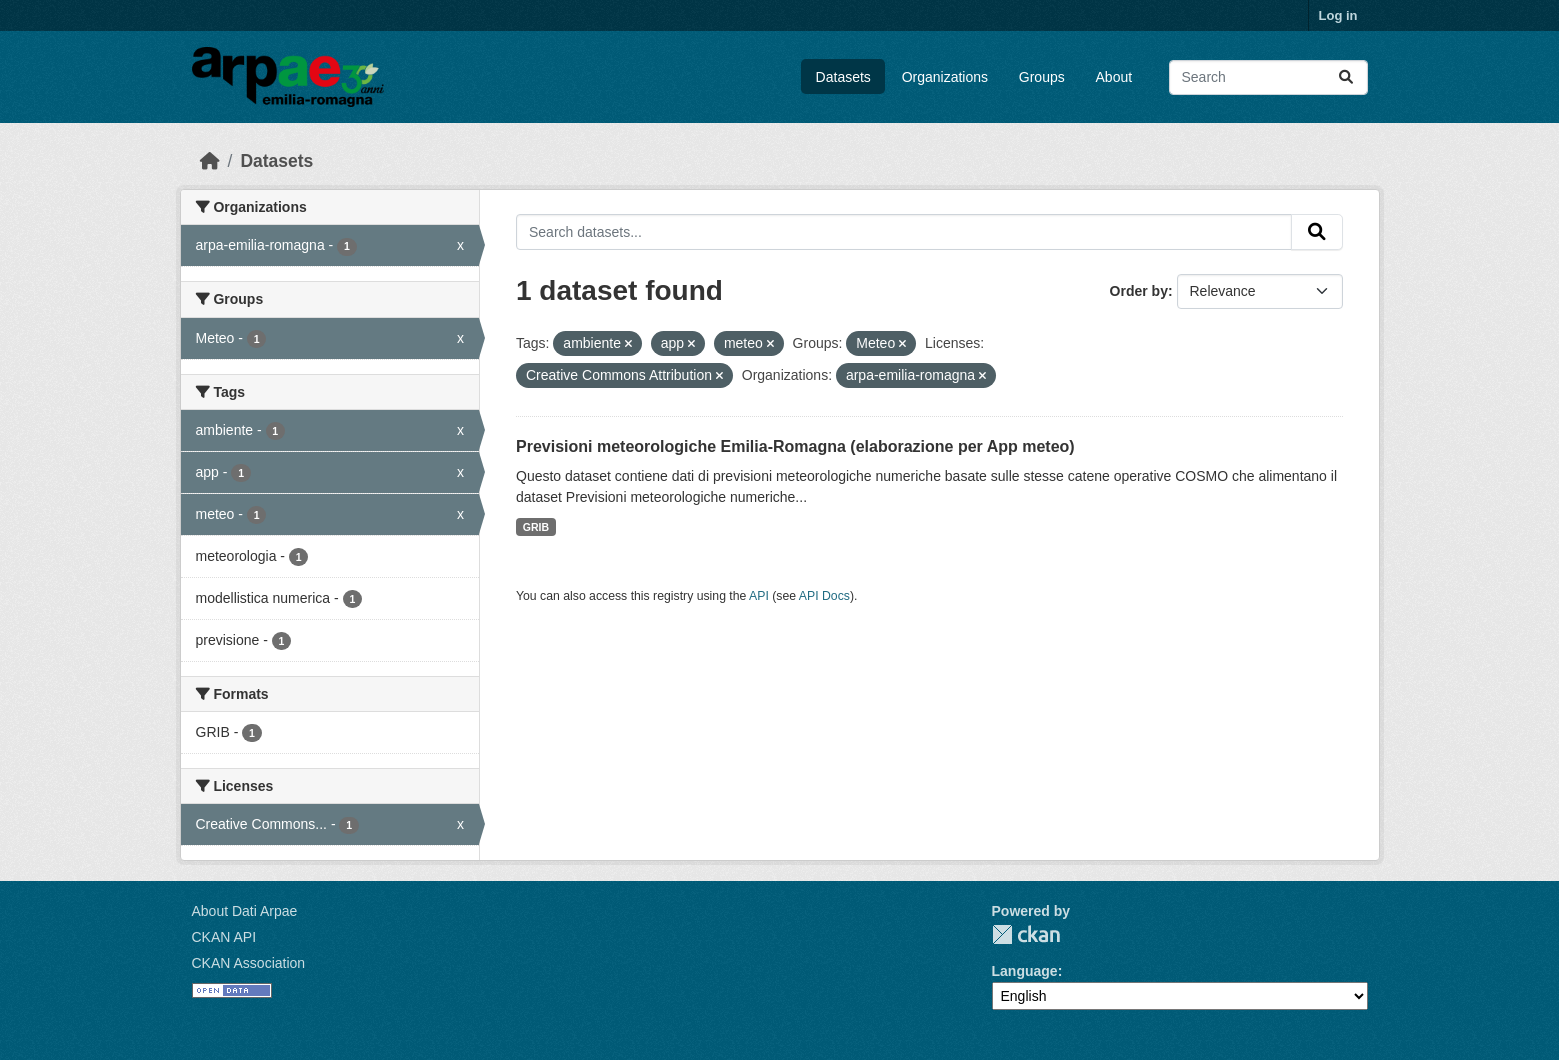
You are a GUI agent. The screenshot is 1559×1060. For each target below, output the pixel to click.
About (1114, 77)
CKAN (1026, 934)
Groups (1042, 77)
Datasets (843, 77)
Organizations (945, 77)
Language (1025, 971)
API (759, 596)
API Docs (824, 596)
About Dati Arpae (245, 911)
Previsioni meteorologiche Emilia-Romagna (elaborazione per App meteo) (795, 446)
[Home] (210, 161)
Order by (1139, 291)
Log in (1338, 15)
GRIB (536, 527)
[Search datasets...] (1268, 77)
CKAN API (224, 937)
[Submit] (1346, 77)
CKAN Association (249, 963)
